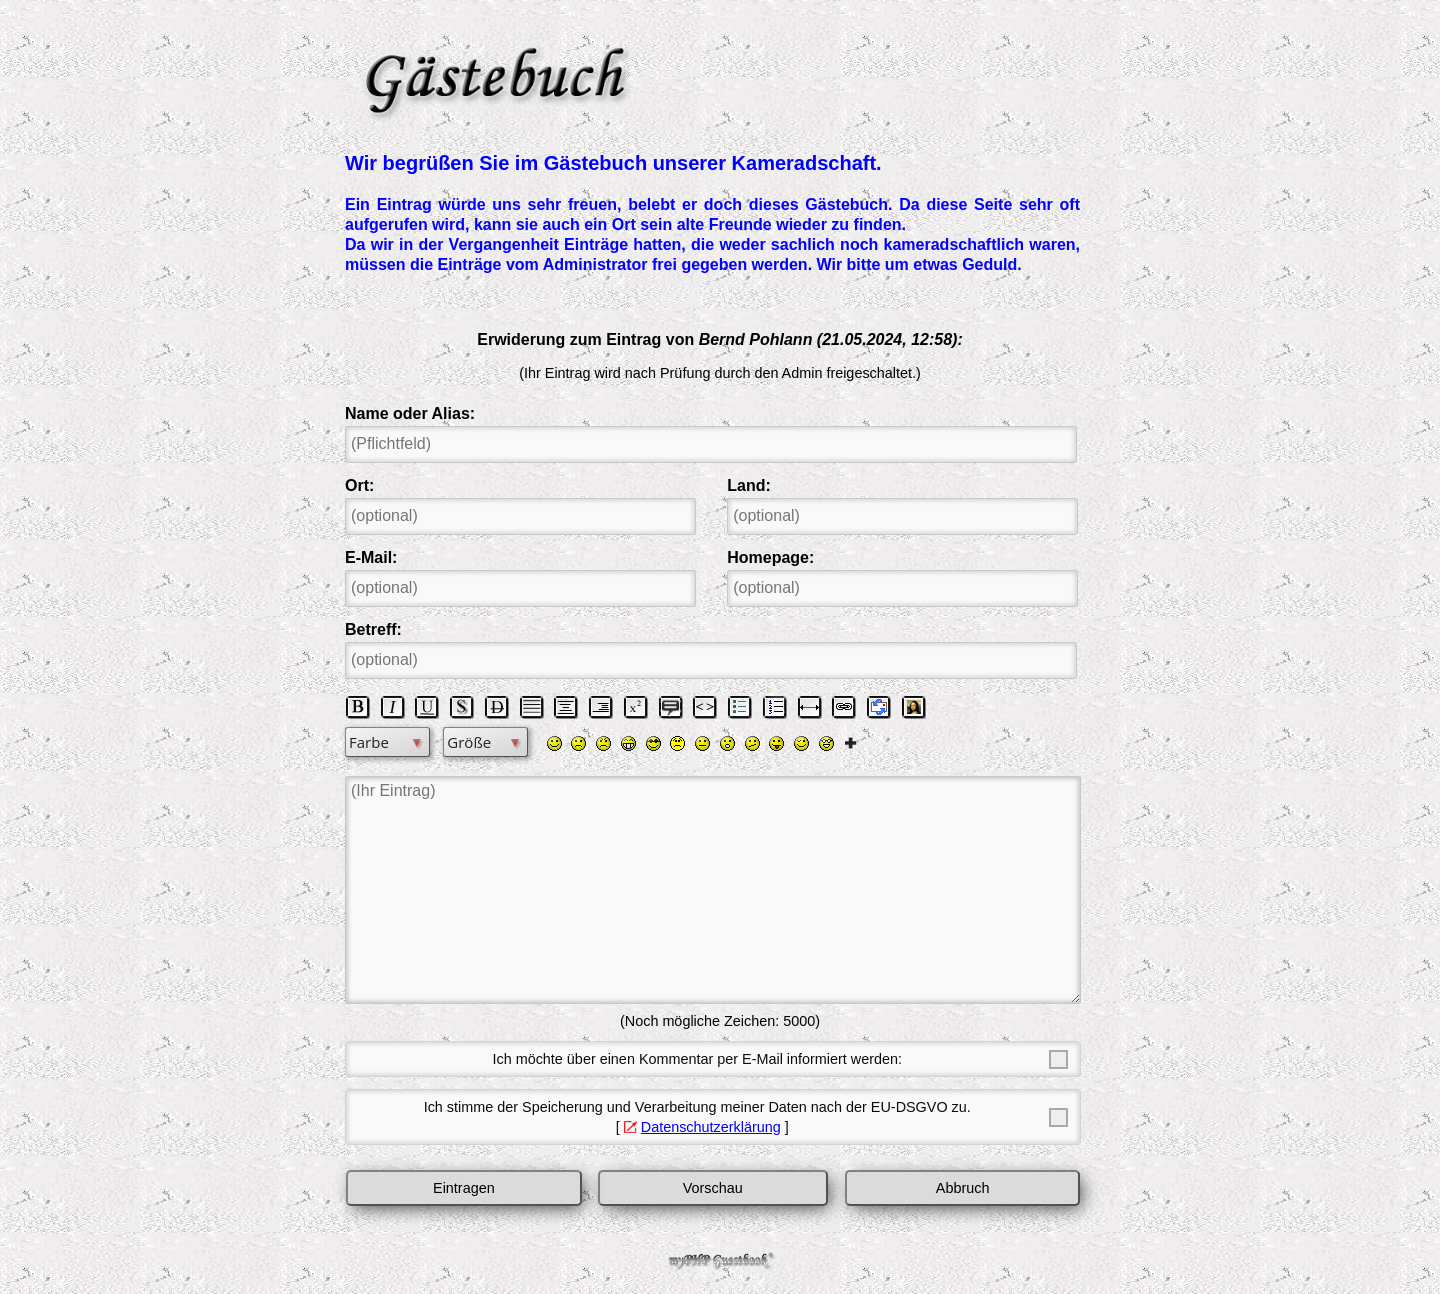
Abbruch (963, 1188)
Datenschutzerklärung (711, 1127)
